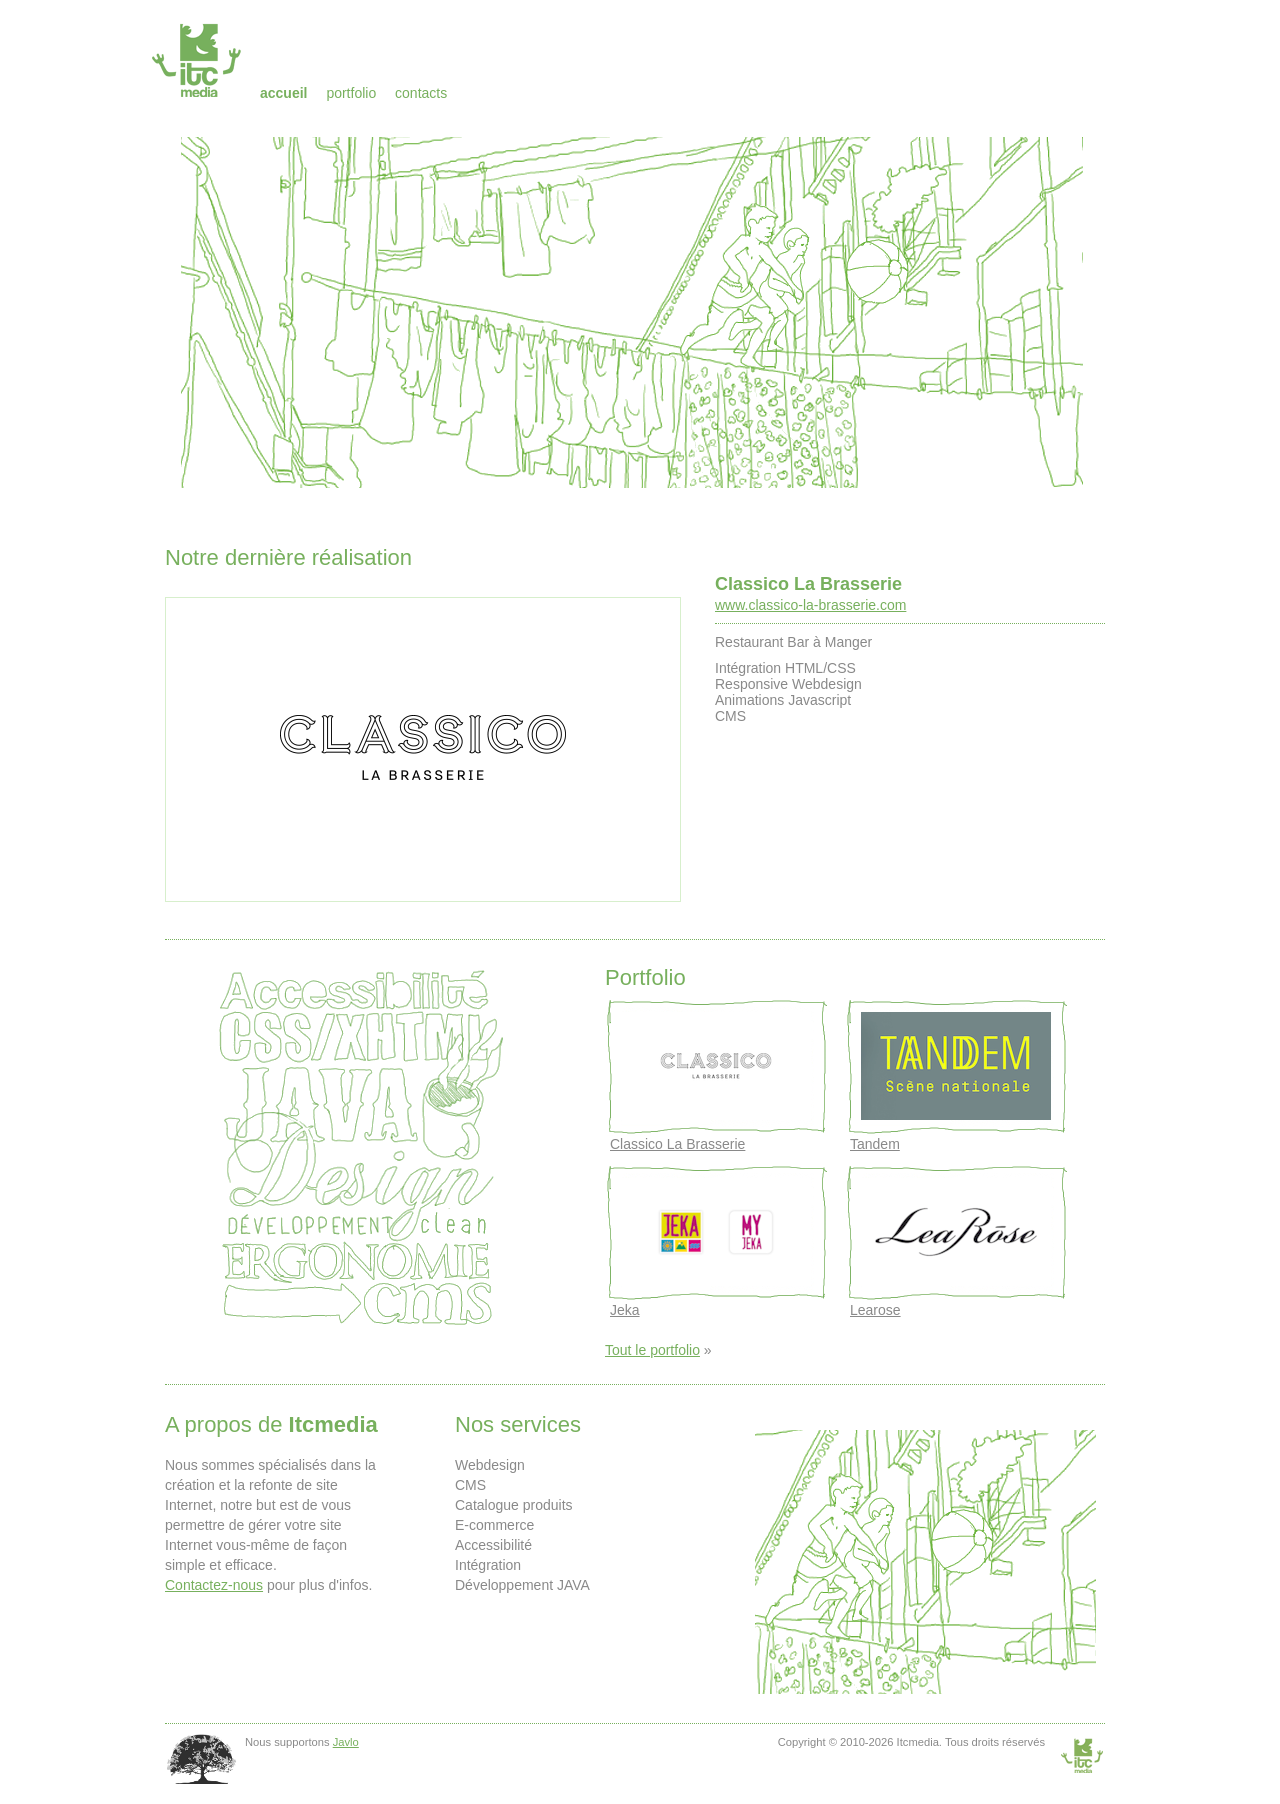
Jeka (625, 1310)
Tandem (875, 1144)
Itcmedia (198, 60)
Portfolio (351, 93)
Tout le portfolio (652, 1350)
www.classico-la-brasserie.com (810, 605)
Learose (875, 1310)
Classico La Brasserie (808, 584)
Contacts (421, 93)
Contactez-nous (214, 1585)
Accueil (283, 93)
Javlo (346, 1742)
